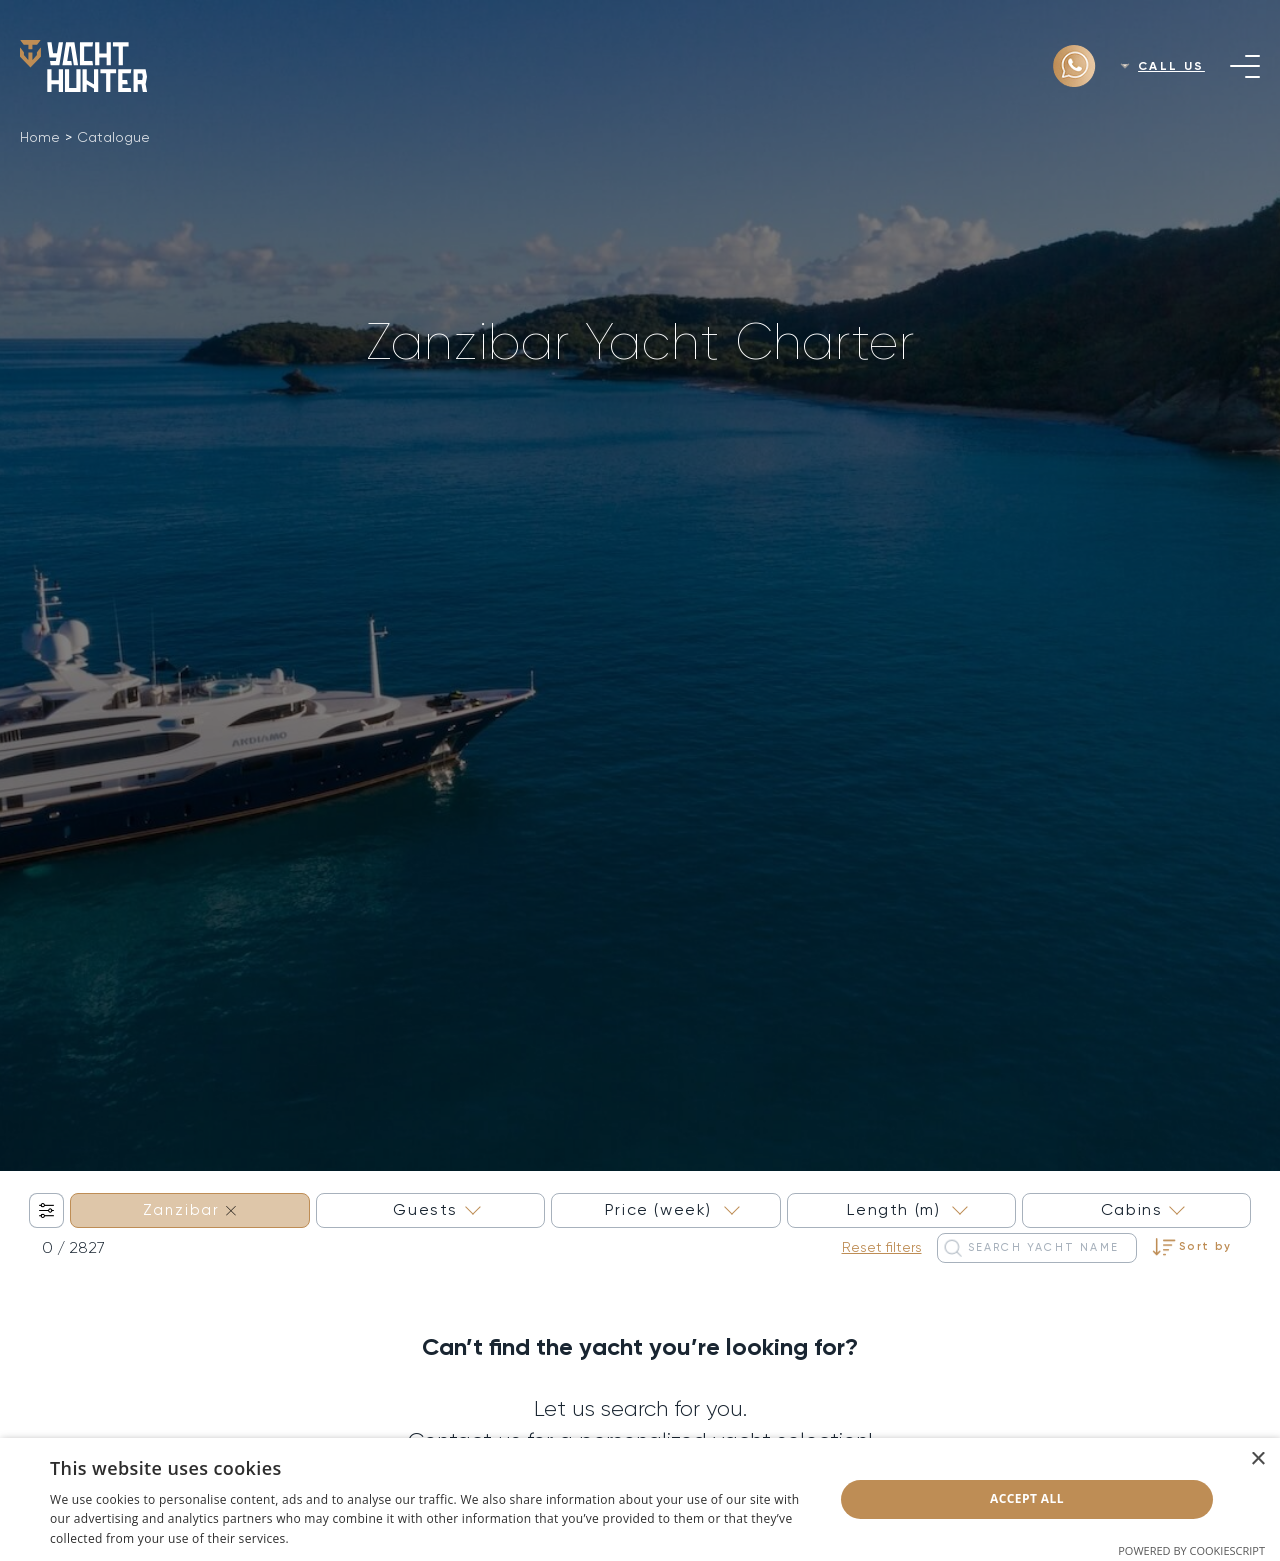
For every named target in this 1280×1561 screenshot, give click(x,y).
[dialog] (640, 1499)
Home (40, 137)
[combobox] (190, 1210)
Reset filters (882, 1247)
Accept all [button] (1027, 1498)
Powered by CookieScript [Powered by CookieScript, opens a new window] (1191, 1550)
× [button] (1257, 1459)
